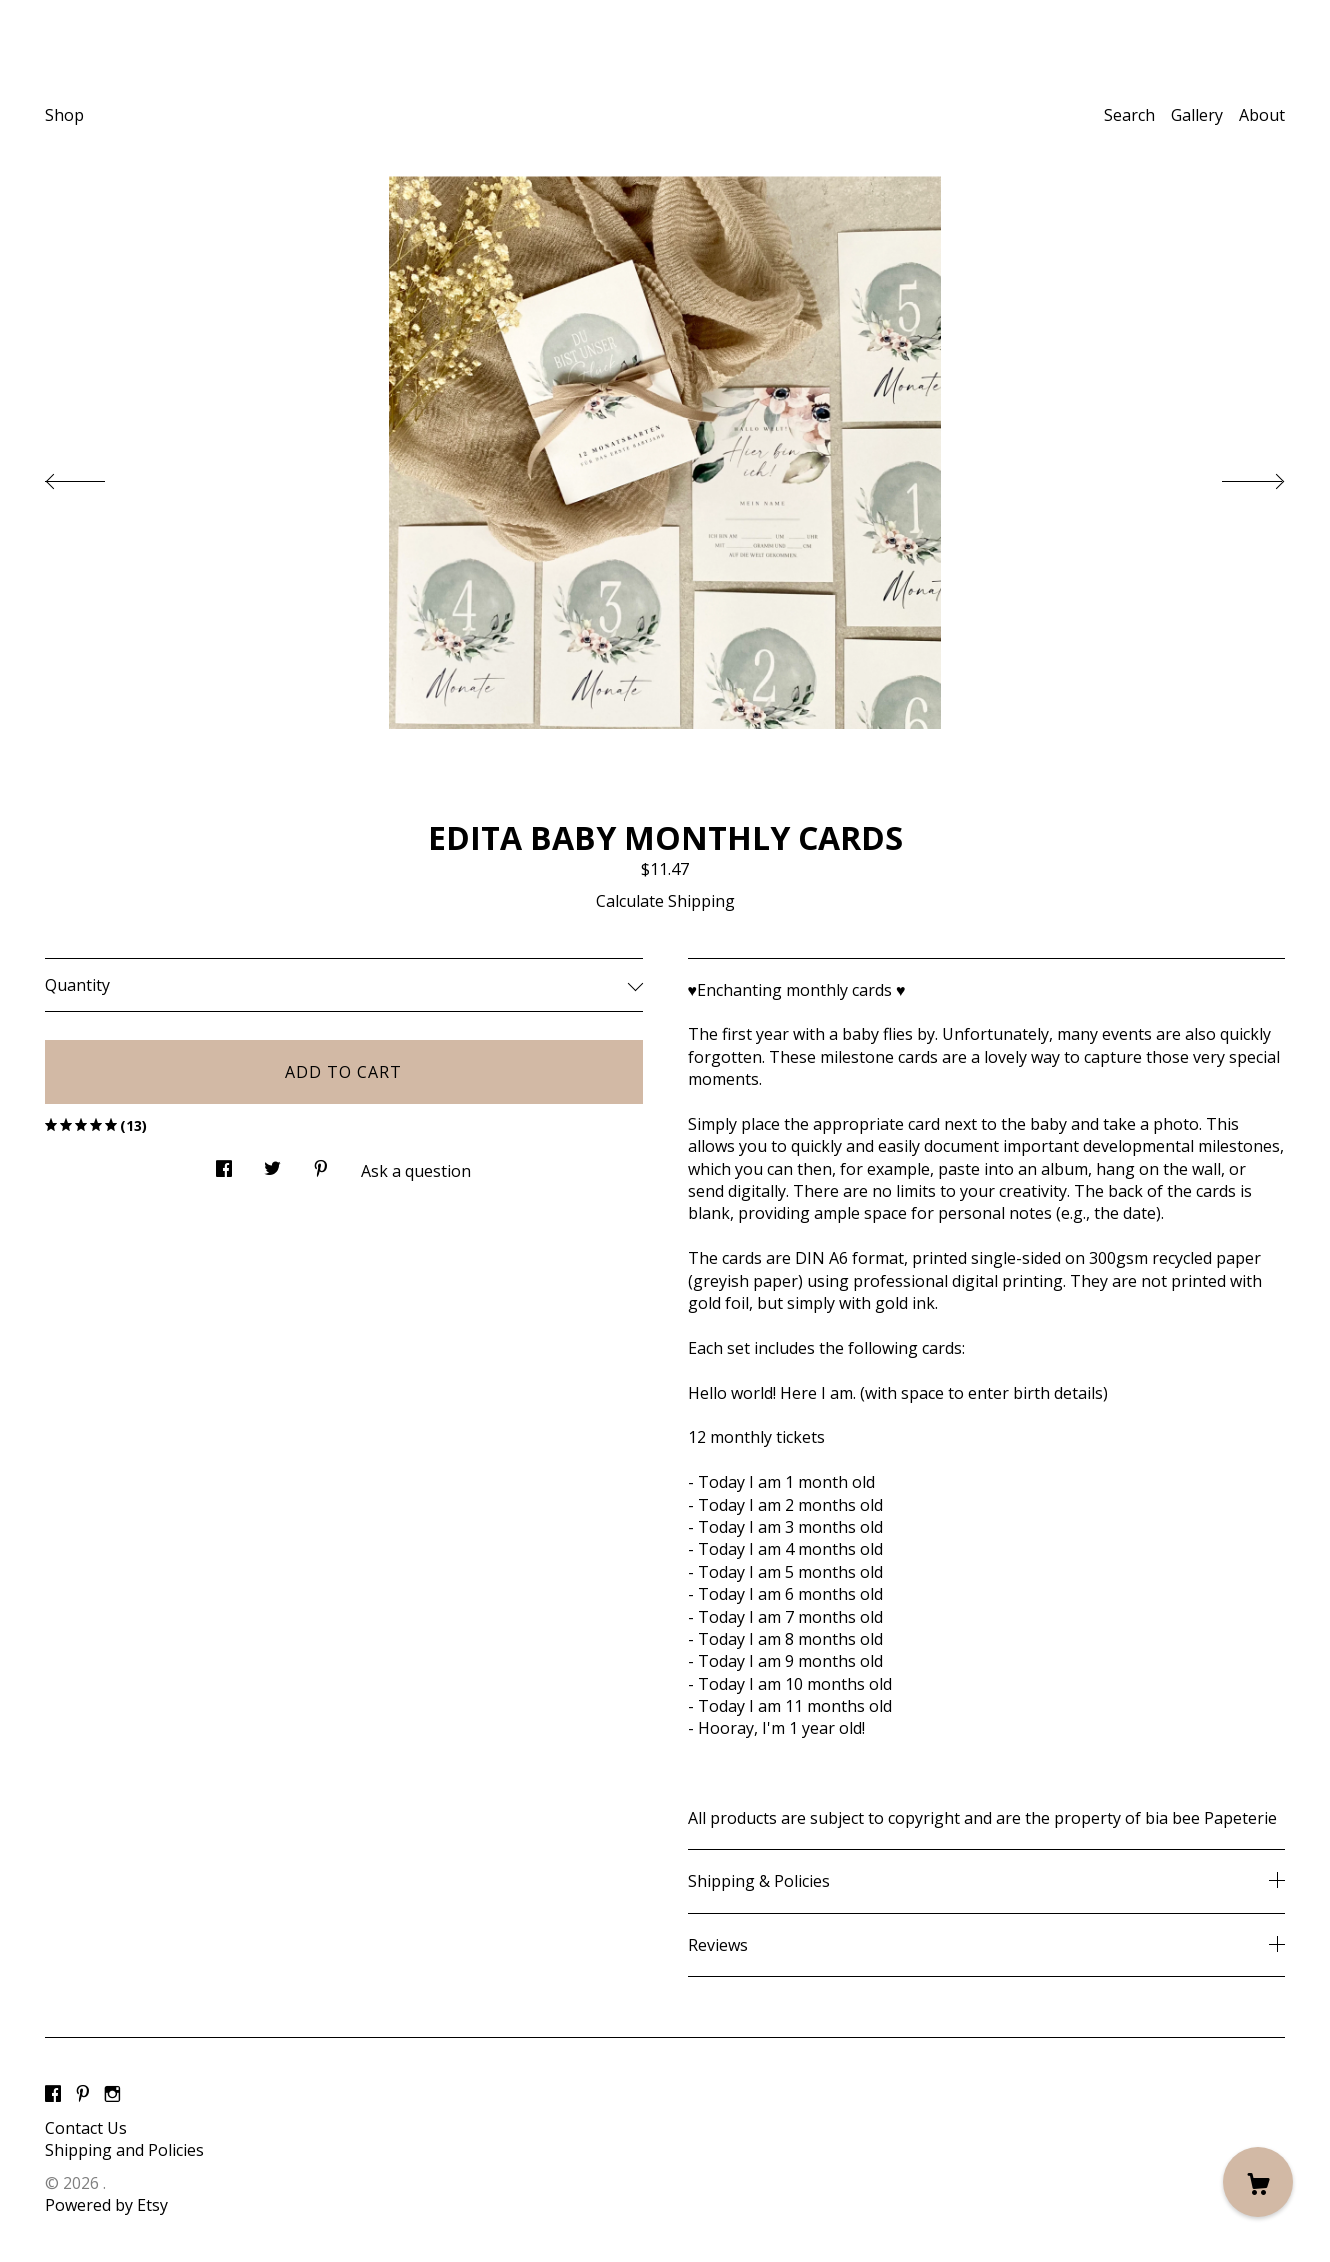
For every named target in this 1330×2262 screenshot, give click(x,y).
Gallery (1197, 115)
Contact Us (86, 2128)
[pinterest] (83, 2094)
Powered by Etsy (106, 2205)
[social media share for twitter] (272, 1163)
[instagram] (112, 2094)
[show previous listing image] (95, 476)
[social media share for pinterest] (321, 1163)
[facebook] (53, 2094)
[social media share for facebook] (224, 1163)
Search (1129, 115)
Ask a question (416, 1171)
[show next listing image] (1235, 476)
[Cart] (1258, 2182)
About (1262, 115)
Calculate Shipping (665, 901)
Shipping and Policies (124, 2150)
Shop (64, 115)
